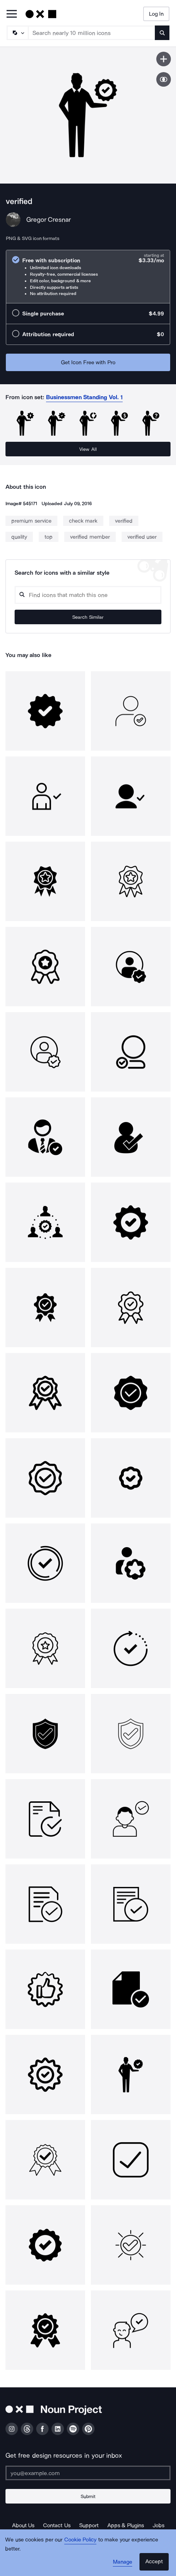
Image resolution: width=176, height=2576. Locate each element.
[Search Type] (17, 32)
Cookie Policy (80, 2539)
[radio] (88, 276)
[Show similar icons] (163, 79)
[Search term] (92, 32)
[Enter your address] (88, 2473)
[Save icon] (163, 59)
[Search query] (88, 595)
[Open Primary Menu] (12, 14)
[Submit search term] (162, 32)
